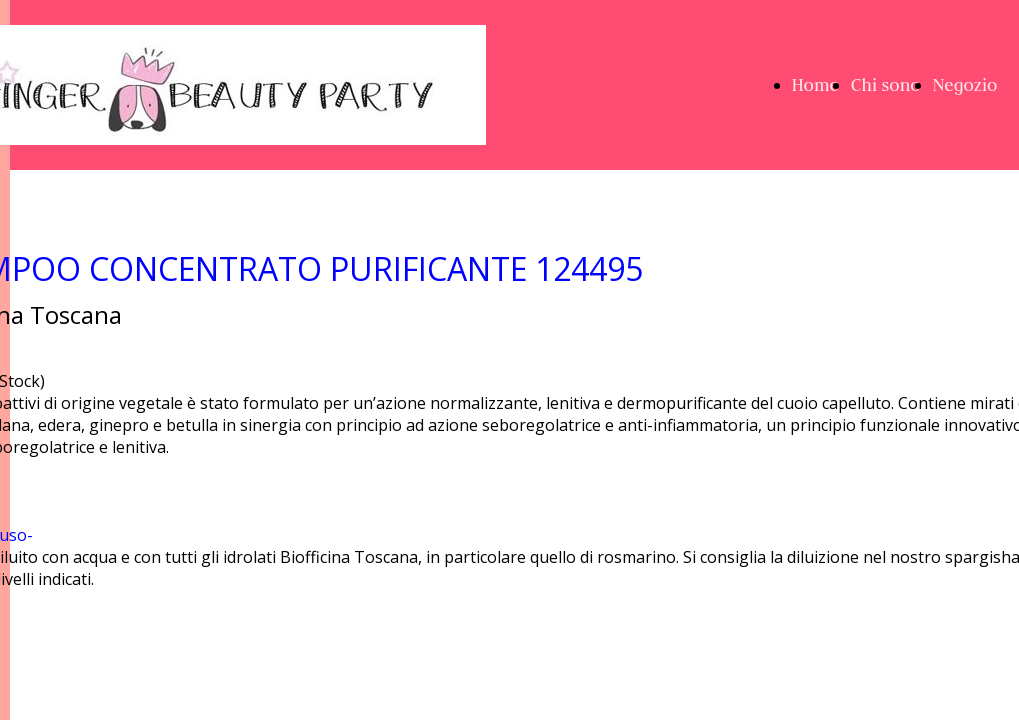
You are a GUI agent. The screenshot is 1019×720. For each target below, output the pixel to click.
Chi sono (886, 85)
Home (815, 85)
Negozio (965, 85)
